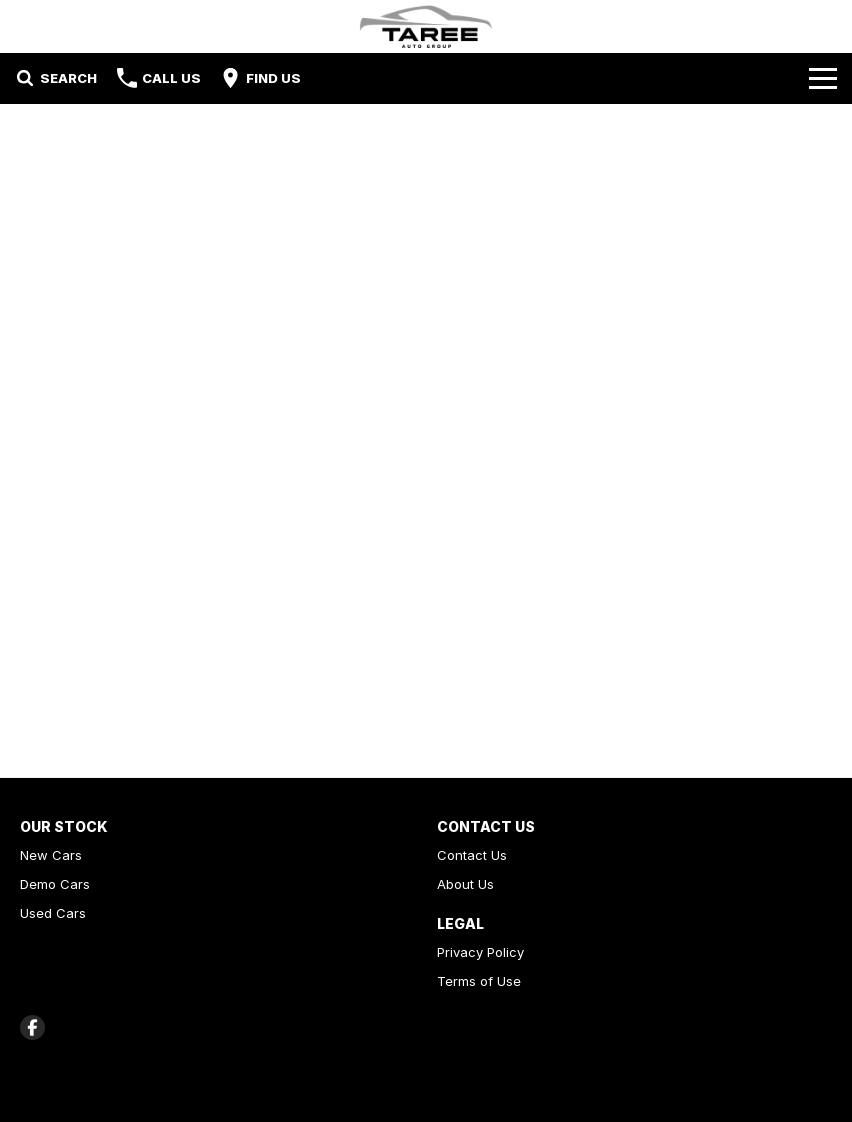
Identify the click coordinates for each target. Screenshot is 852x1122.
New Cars (51, 855)
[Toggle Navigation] (823, 78)
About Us (465, 884)
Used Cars (53, 913)
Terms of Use (479, 981)
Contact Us (472, 855)
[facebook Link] (32, 1027)
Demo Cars (55, 884)
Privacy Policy (480, 952)
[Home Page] (426, 26)
